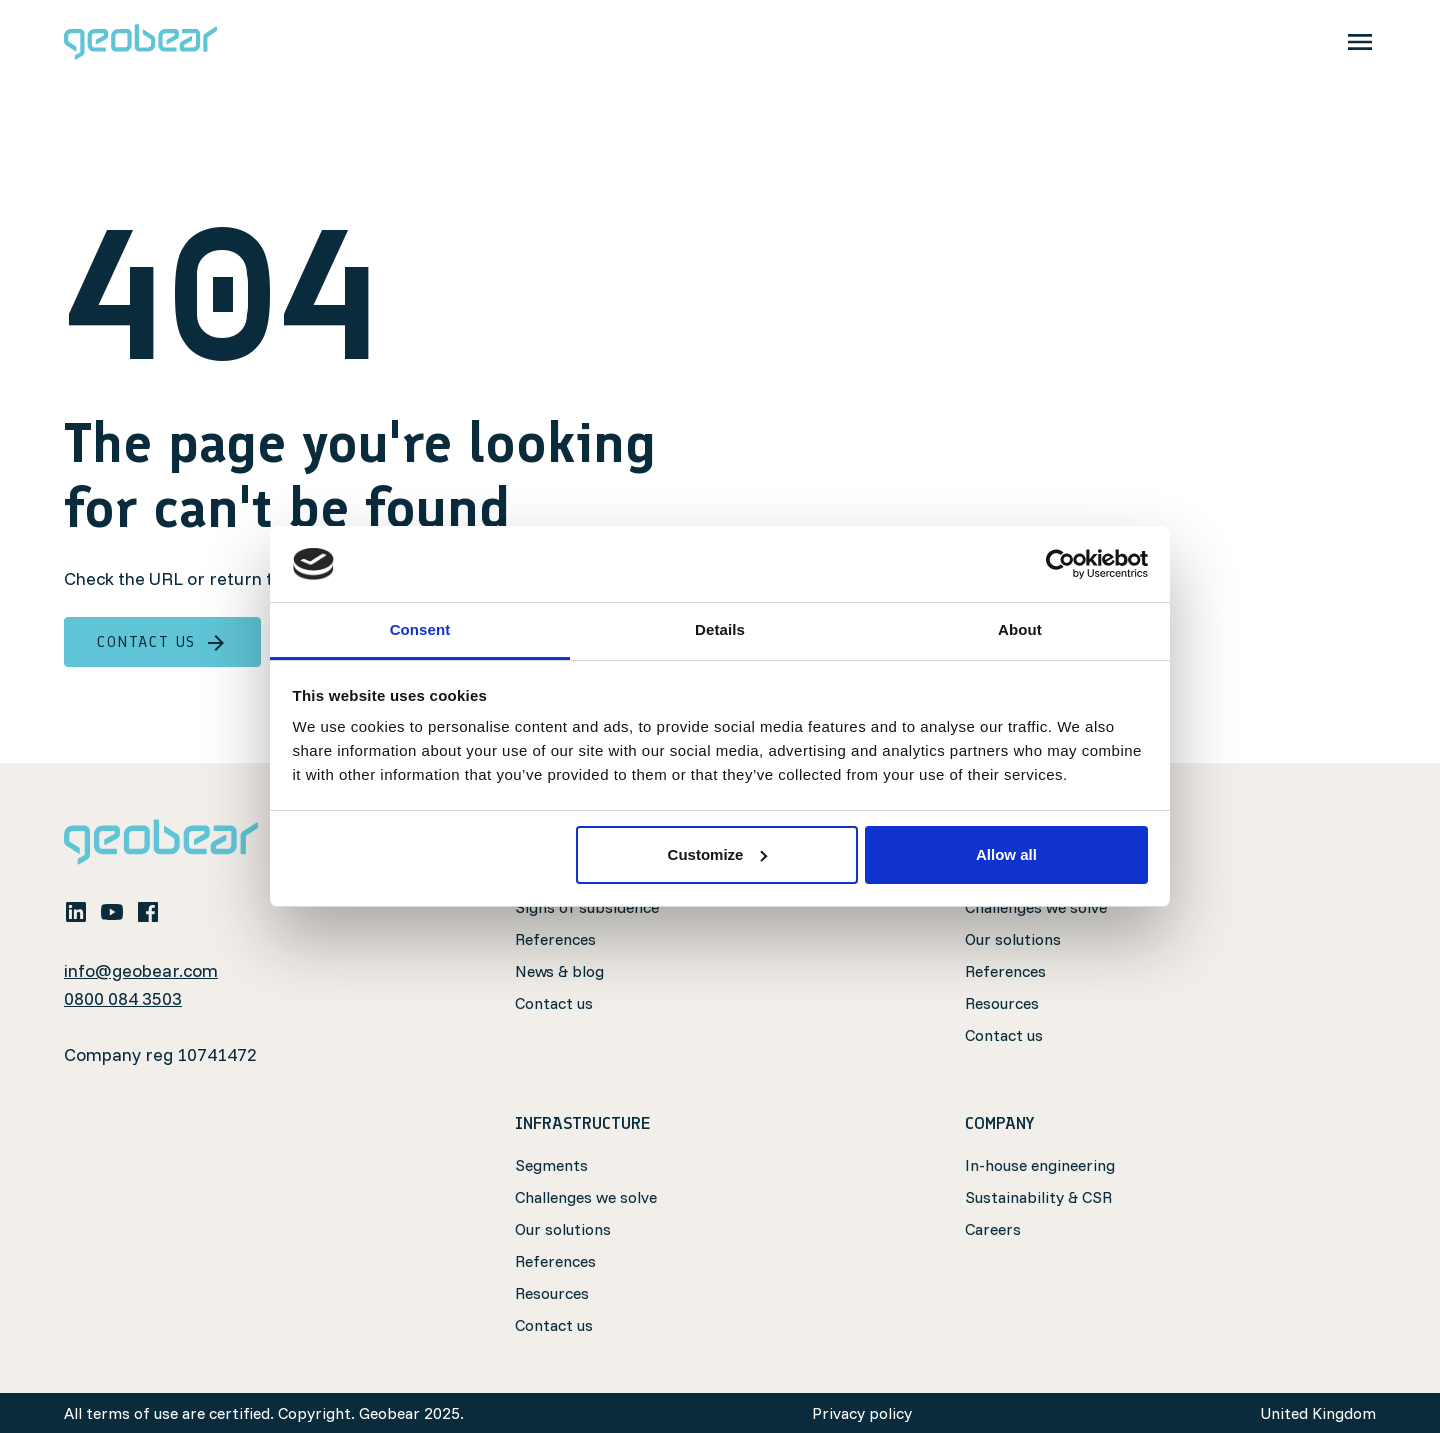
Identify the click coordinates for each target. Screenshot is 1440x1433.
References (555, 939)
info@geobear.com (141, 970)
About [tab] (1020, 629)
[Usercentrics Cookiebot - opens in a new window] (1060, 564)
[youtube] (112, 911)
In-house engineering (1040, 1165)
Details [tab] (720, 629)
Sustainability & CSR (1038, 1197)
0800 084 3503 (123, 998)
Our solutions (1013, 939)
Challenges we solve (586, 1197)
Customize (718, 854)
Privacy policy (862, 1413)
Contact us (162, 642)
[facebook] (148, 911)
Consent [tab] (420, 629)
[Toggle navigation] (1360, 42)
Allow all (1006, 854)
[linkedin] (76, 911)
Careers (993, 1229)
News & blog (559, 971)
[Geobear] (140, 42)
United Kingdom (1318, 1413)
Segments (551, 1165)
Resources (1002, 1003)
